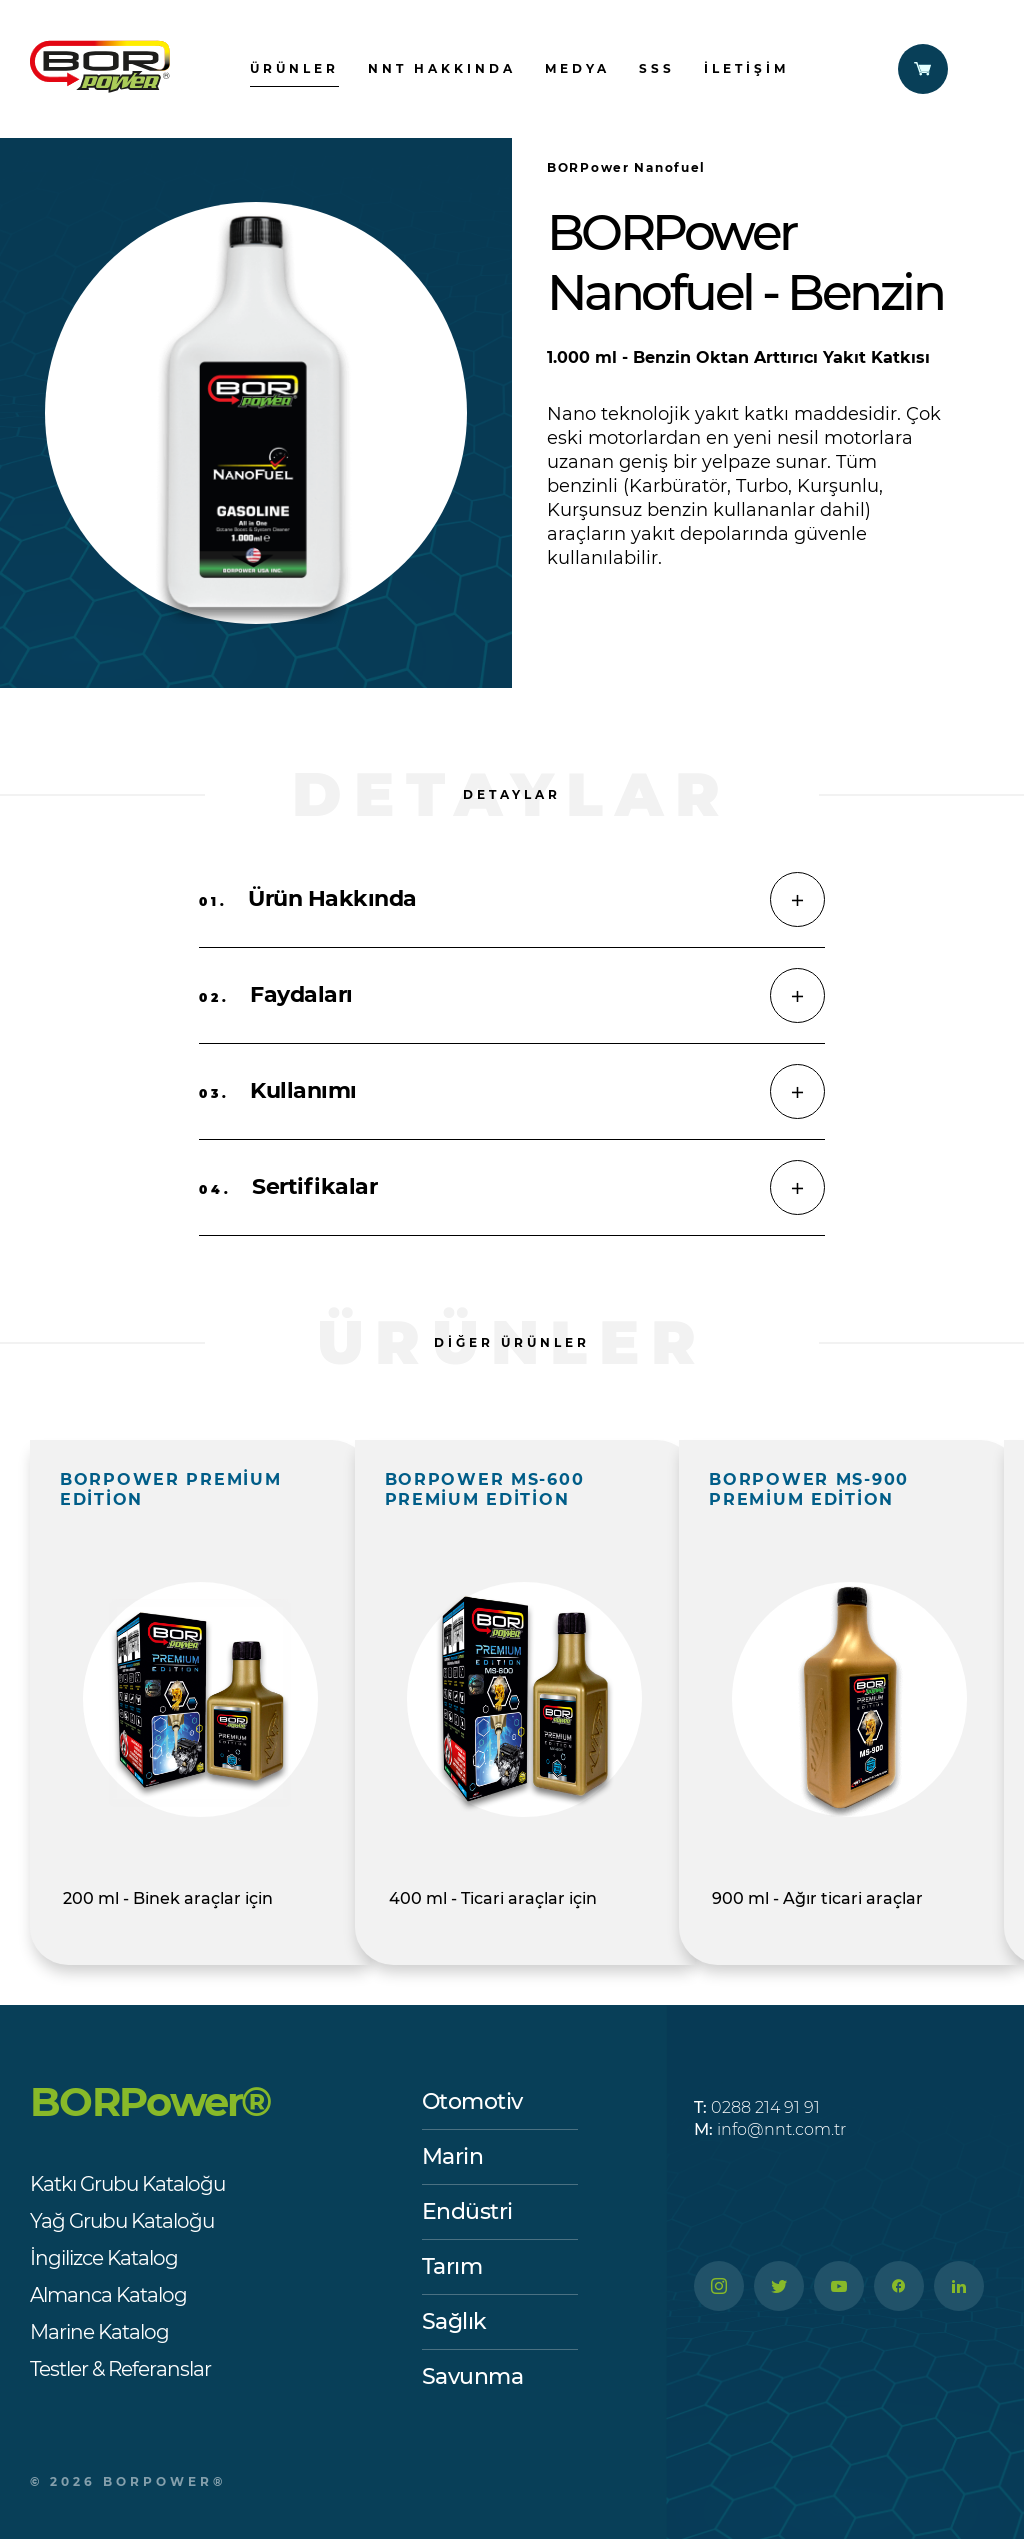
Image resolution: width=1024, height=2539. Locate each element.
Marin (453, 2156)
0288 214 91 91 (757, 2107)
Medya (577, 68)
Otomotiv (472, 2101)
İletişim (746, 68)
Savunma (473, 2376)
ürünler (294, 68)
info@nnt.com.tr (770, 2129)
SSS (657, 68)
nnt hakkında (442, 68)
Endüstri (467, 2211)
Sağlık (454, 2321)
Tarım (452, 2266)
